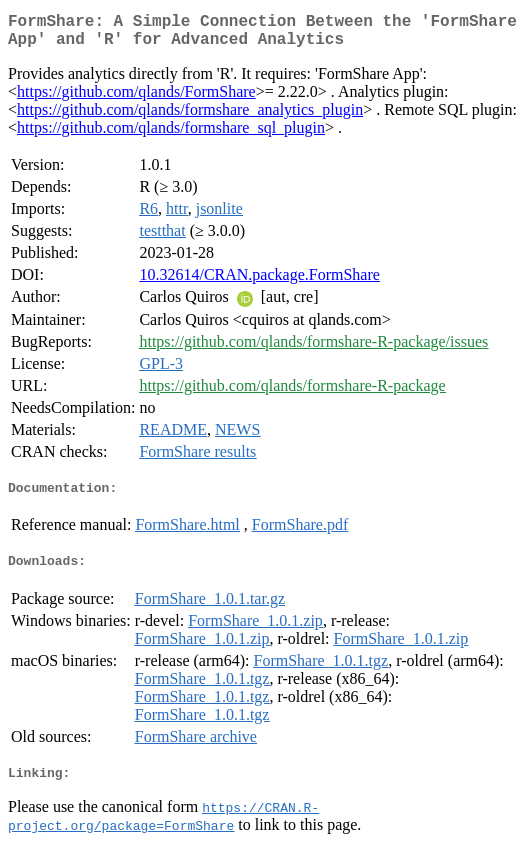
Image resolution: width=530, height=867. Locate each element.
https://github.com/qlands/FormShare (136, 99)
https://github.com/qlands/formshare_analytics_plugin (190, 117)
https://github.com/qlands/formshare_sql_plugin (171, 135)
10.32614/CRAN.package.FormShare (259, 282)
